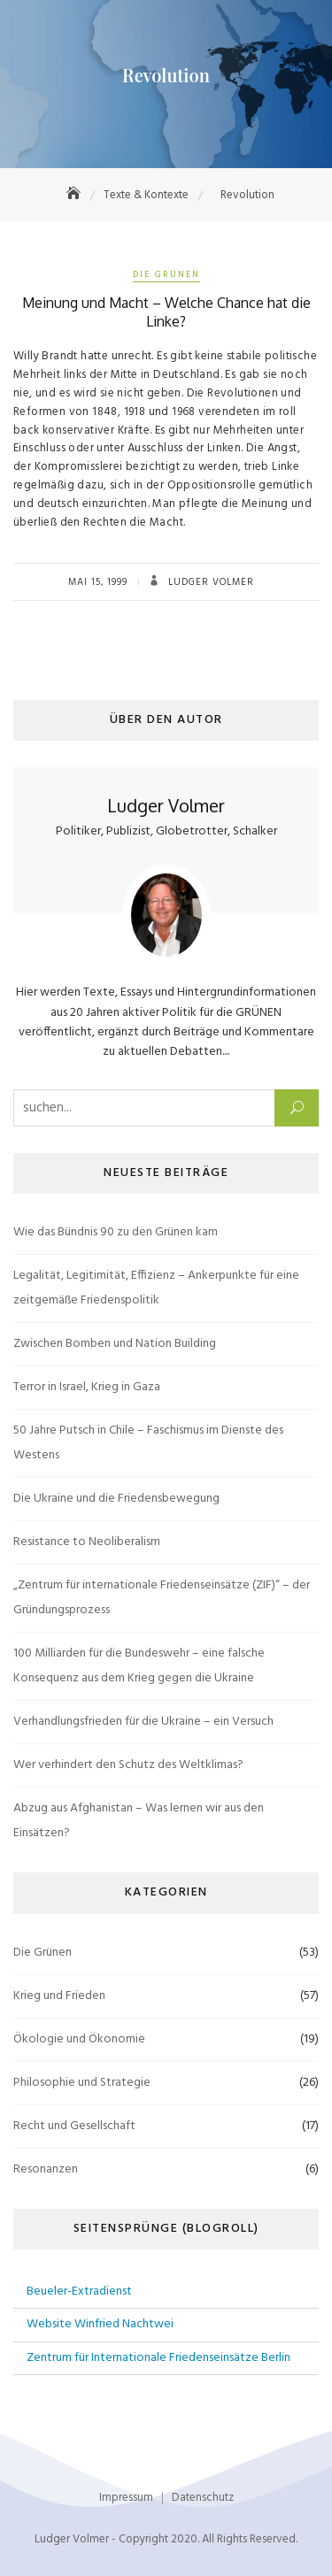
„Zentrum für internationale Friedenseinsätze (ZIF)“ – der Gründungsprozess (161, 1597)
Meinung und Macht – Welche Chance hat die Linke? (166, 312)
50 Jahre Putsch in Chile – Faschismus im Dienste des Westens (148, 1442)
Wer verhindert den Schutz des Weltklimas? (128, 1765)
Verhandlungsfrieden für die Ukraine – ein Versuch (143, 1721)
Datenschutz (203, 2497)
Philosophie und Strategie (82, 2082)
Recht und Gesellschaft (74, 2126)
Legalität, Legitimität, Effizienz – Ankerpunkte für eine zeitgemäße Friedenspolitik (156, 1288)
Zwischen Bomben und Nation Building (114, 1344)
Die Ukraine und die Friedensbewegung (116, 1498)
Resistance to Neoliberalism (86, 1542)
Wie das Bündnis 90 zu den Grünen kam (115, 1232)
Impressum (126, 2497)
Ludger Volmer (209, 582)
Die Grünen (166, 274)
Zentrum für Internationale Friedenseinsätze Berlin (158, 2358)
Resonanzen (45, 2169)
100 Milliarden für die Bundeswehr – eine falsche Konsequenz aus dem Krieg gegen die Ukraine (139, 1665)
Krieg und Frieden (59, 1996)
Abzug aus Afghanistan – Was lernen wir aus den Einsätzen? (138, 1820)
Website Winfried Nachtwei (100, 2324)
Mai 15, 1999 (97, 582)
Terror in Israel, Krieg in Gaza (86, 1387)
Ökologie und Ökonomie (79, 2039)
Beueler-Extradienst (79, 2291)
